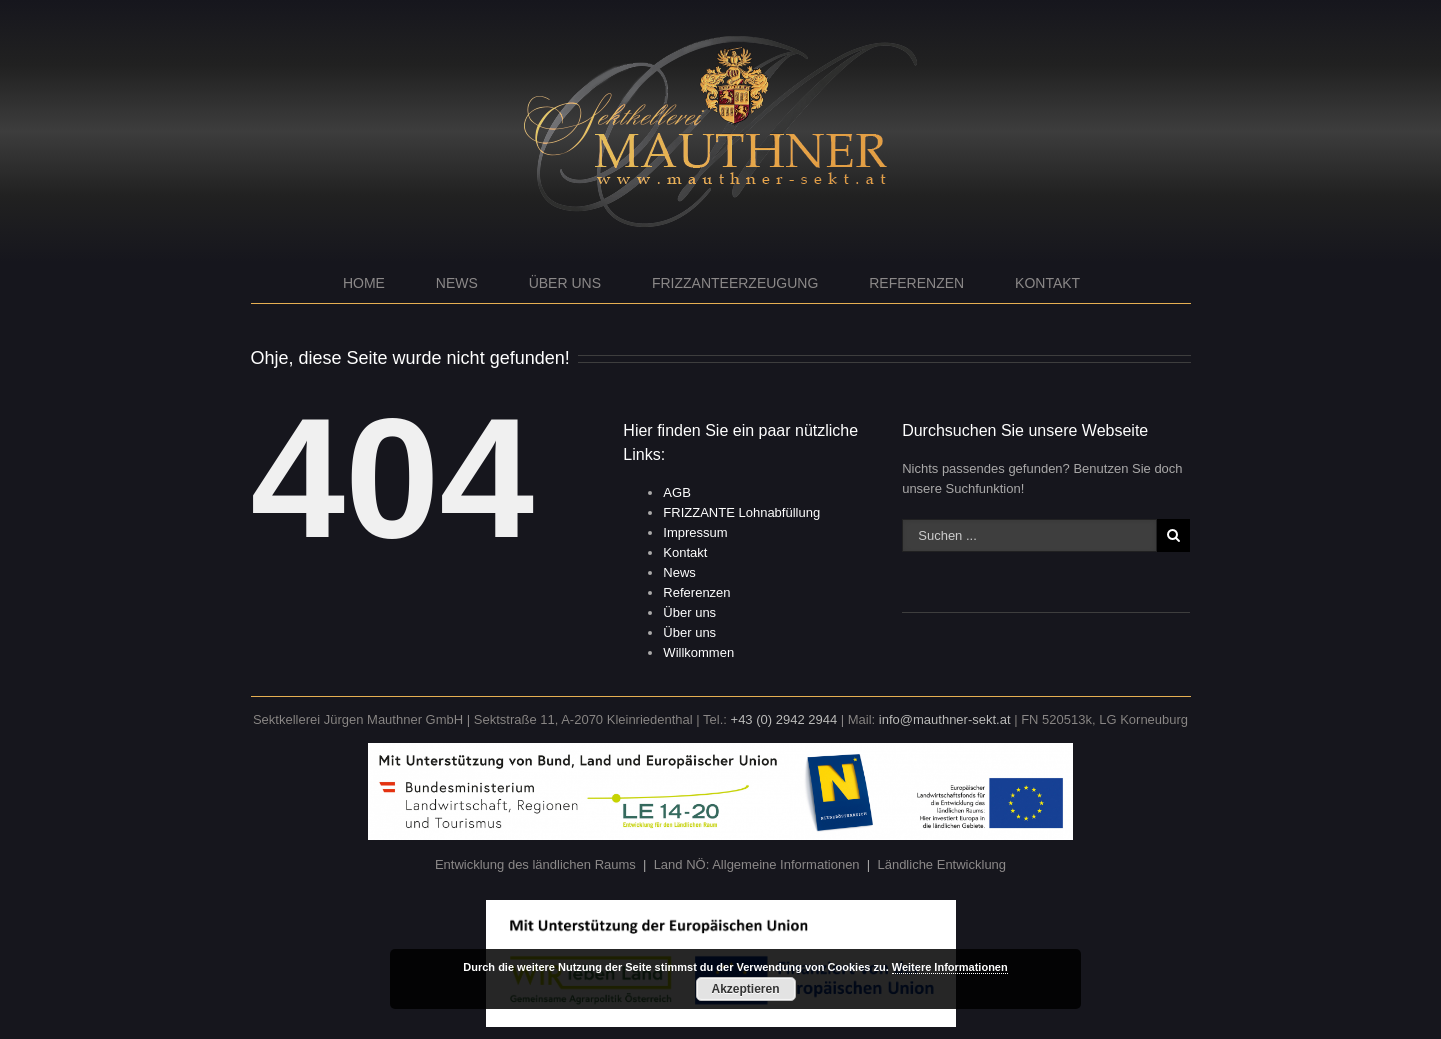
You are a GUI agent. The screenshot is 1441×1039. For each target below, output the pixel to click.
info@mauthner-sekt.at (945, 719)
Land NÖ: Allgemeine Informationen (757, 864)
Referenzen (916, 283)
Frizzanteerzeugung (735, 283)
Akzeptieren (745, 989)
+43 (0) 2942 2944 (784, 719)
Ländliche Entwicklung (941, 864)
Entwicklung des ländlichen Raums (535, 864)
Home (364, 283)
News (457, 283)
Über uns (565, 283)
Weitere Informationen (950, 967)
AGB (676, 492)
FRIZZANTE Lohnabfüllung (741, 512)
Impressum (695, 532)
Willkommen (698, 652)
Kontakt (1047, 283)
